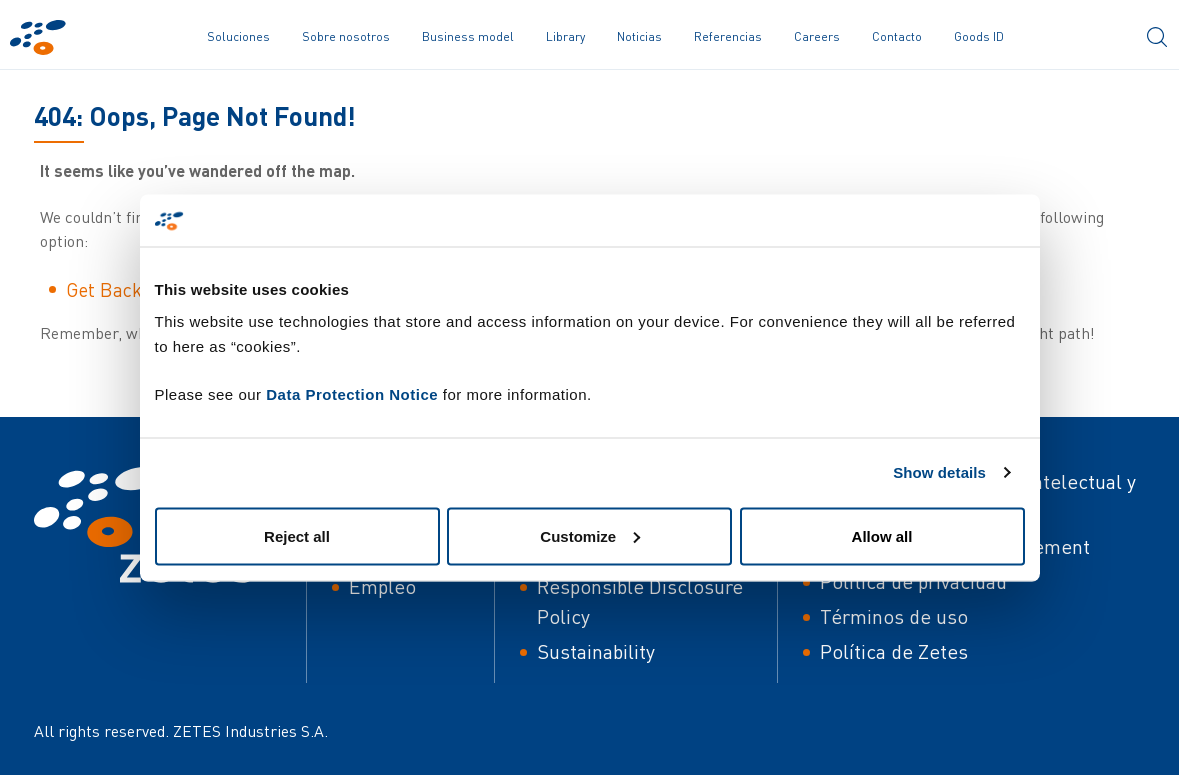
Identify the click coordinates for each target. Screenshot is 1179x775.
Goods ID (979, 36)
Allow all (882, 535)
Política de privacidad (913, 581)
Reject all (297, 535)
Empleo (382, 586)
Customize (590, 535)
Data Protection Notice (352, 393)
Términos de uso (894, 616)
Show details (939, 472)
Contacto (897, 36)
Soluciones (238, 36)
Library (565, 36)
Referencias (728, 36)
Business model (468, 36)
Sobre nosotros (346, 36)
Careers (817, 36)
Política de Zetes (894, 651)
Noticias (639, 36)
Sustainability (596, 651)
